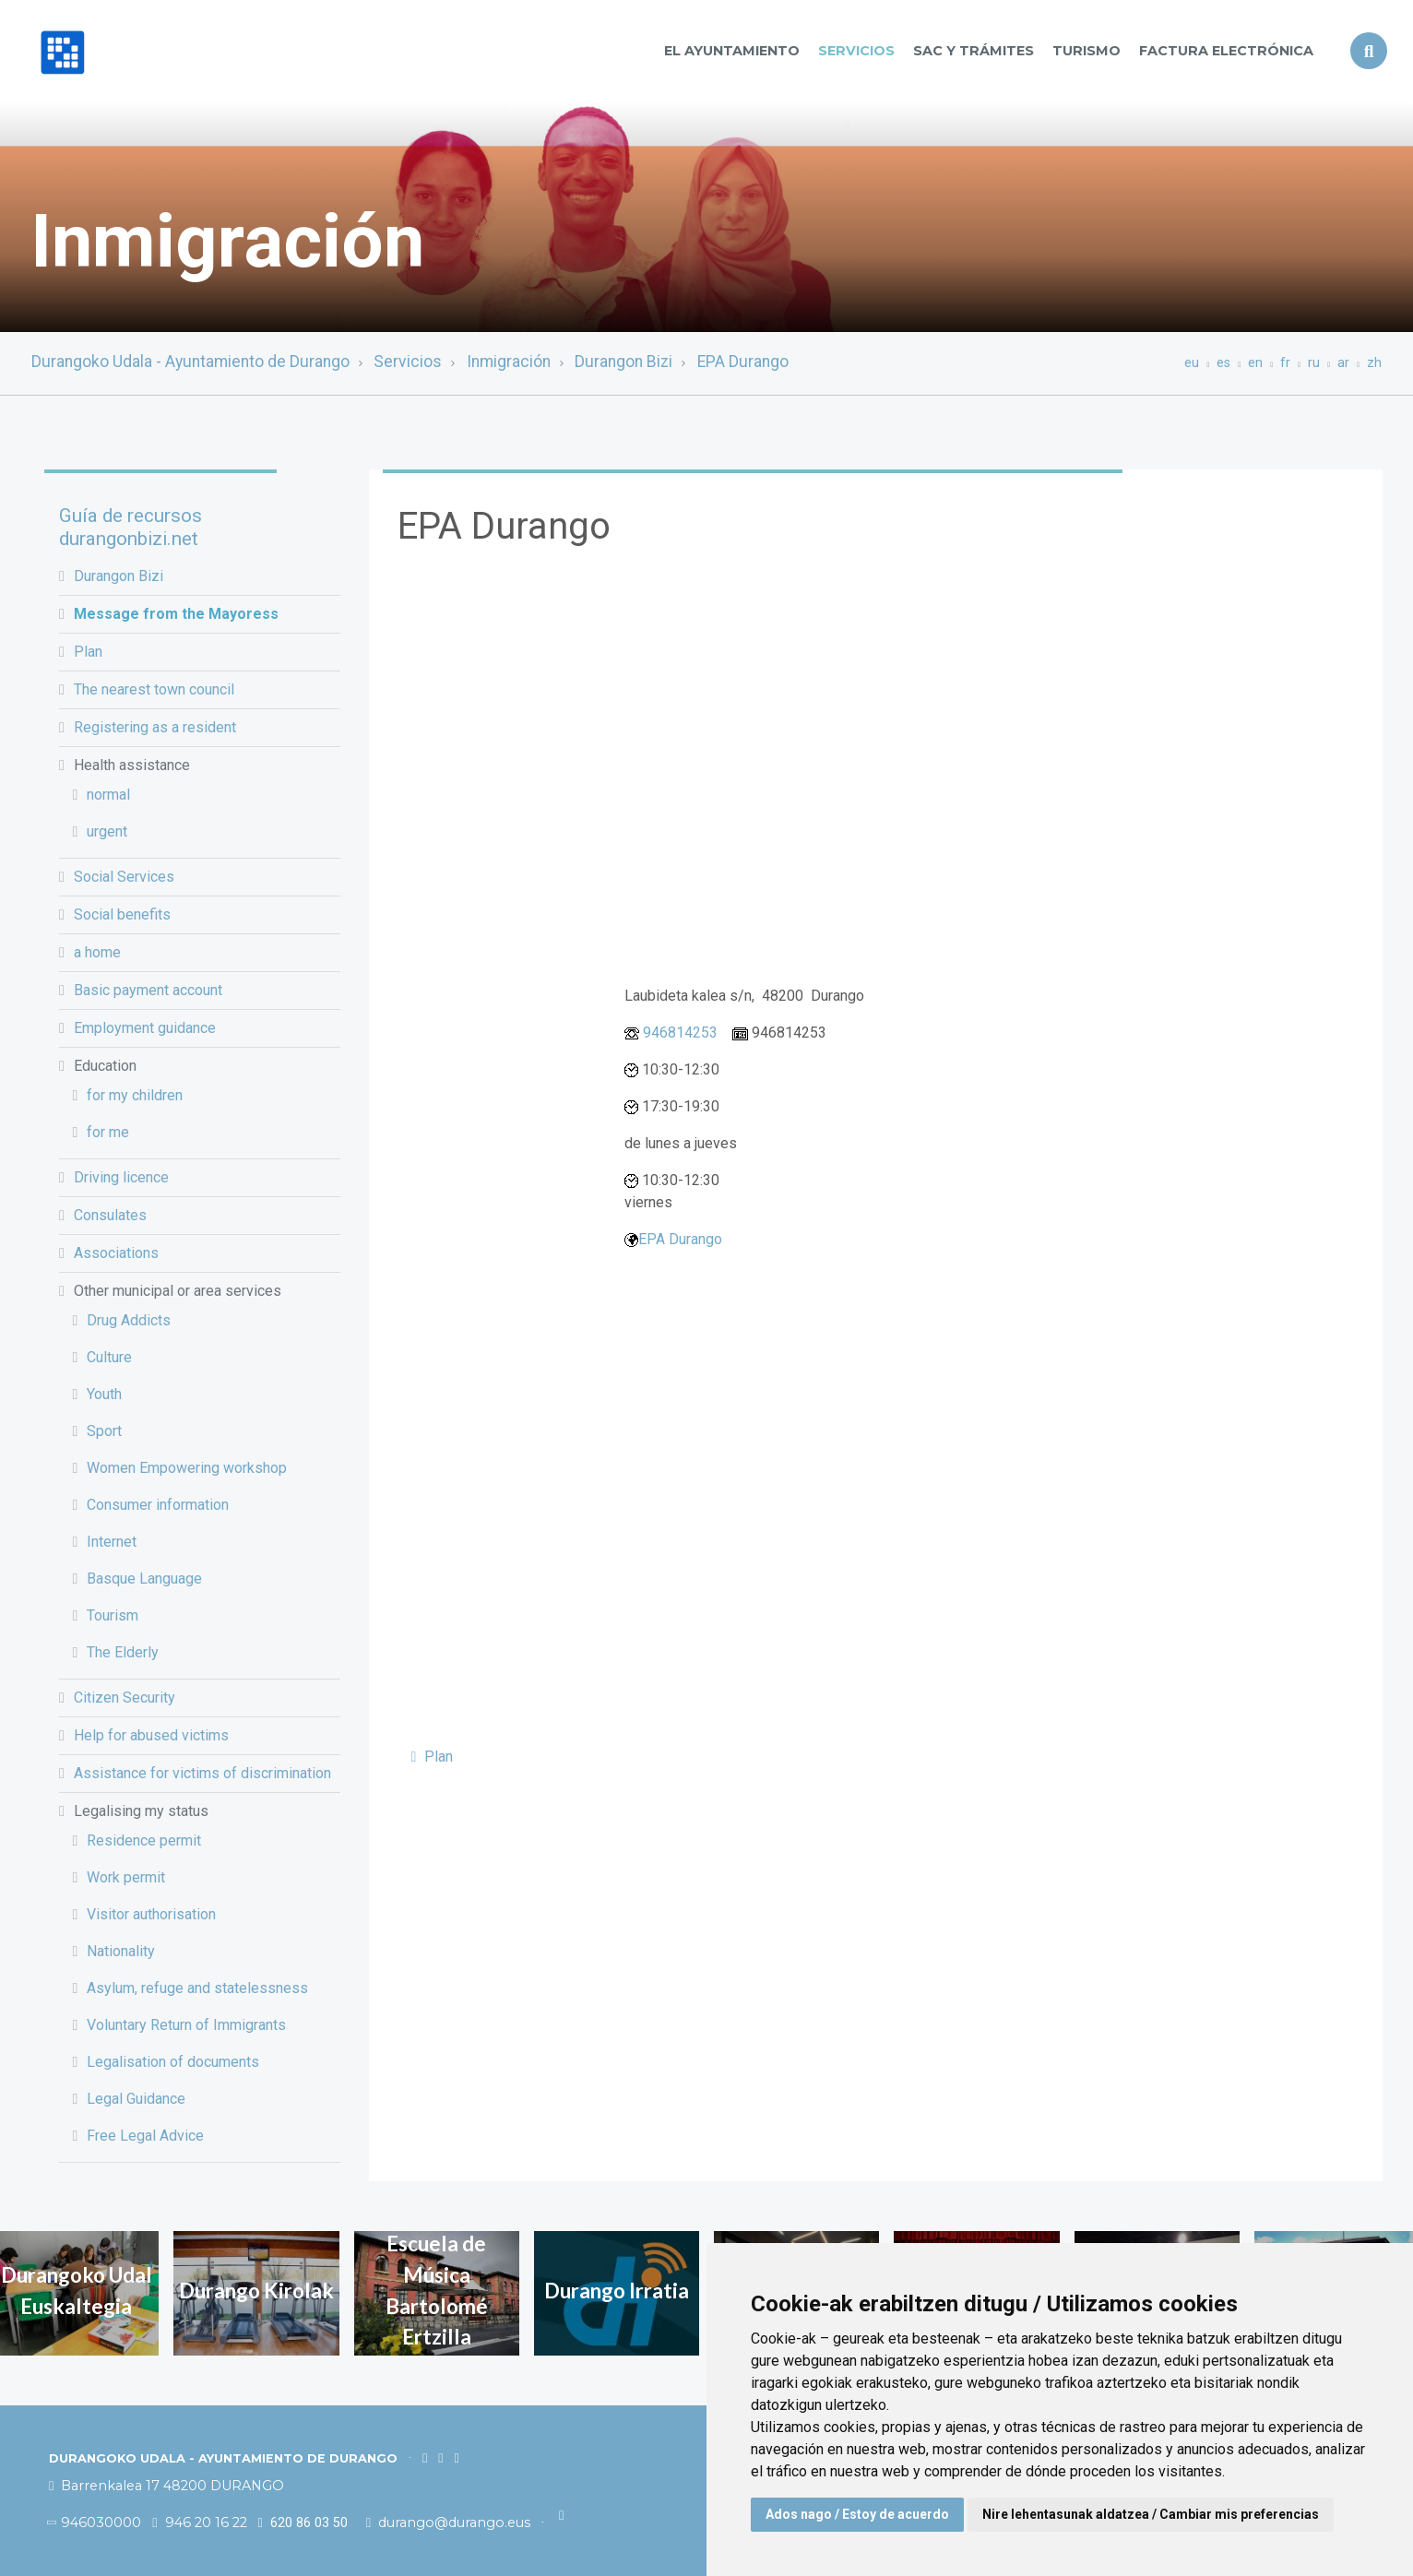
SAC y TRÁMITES (973, 50)
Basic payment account (148, 990)
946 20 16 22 (199, 2522)
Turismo (1086, 50)
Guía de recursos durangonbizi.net (130, 527)
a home (97, 952)
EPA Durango (743, 361)
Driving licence (121, 1177)
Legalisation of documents (173, 2062)
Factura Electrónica (1226, 50)
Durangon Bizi (623, 361)
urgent (107, 831)
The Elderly (123, 1652)
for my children (135, 1095)
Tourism (112, 1615)
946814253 (680, 1032)
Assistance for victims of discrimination (202, 1773)
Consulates (110, 1215)
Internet (112, 1541)
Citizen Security (124, 1697)
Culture (109, 1357)
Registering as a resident (155, 727)
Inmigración (509, 361)
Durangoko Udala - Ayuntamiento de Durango (190, 361)
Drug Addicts (129, 1320)
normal (108, 794)
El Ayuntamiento (732, 50)
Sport (104, 1431)
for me (108, 1132)
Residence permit (144, 1840)
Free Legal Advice (145, 2135)
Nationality (121, 1951)
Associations (116, 1253)
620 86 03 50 (303, 2523)
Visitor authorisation (151, 1914)
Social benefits (122, 914)
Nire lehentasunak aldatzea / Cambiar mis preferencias (1150, 2514)
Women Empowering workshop (187, 1468)
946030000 (95, 2522)
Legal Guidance (136, 2098)
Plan (88, 651)
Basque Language (144, 1578)
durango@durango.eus (450, 2522)
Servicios (856, 50)
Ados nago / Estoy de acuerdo (857, 2514)
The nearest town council (154, 689)
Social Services (124, 876)
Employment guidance (145, 1028)
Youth (104, 1394)
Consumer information (158, 1505)
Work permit (126, 1877)
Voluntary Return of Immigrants (186, 2025)
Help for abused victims (151, 1735)
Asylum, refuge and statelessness (197, 1988)
